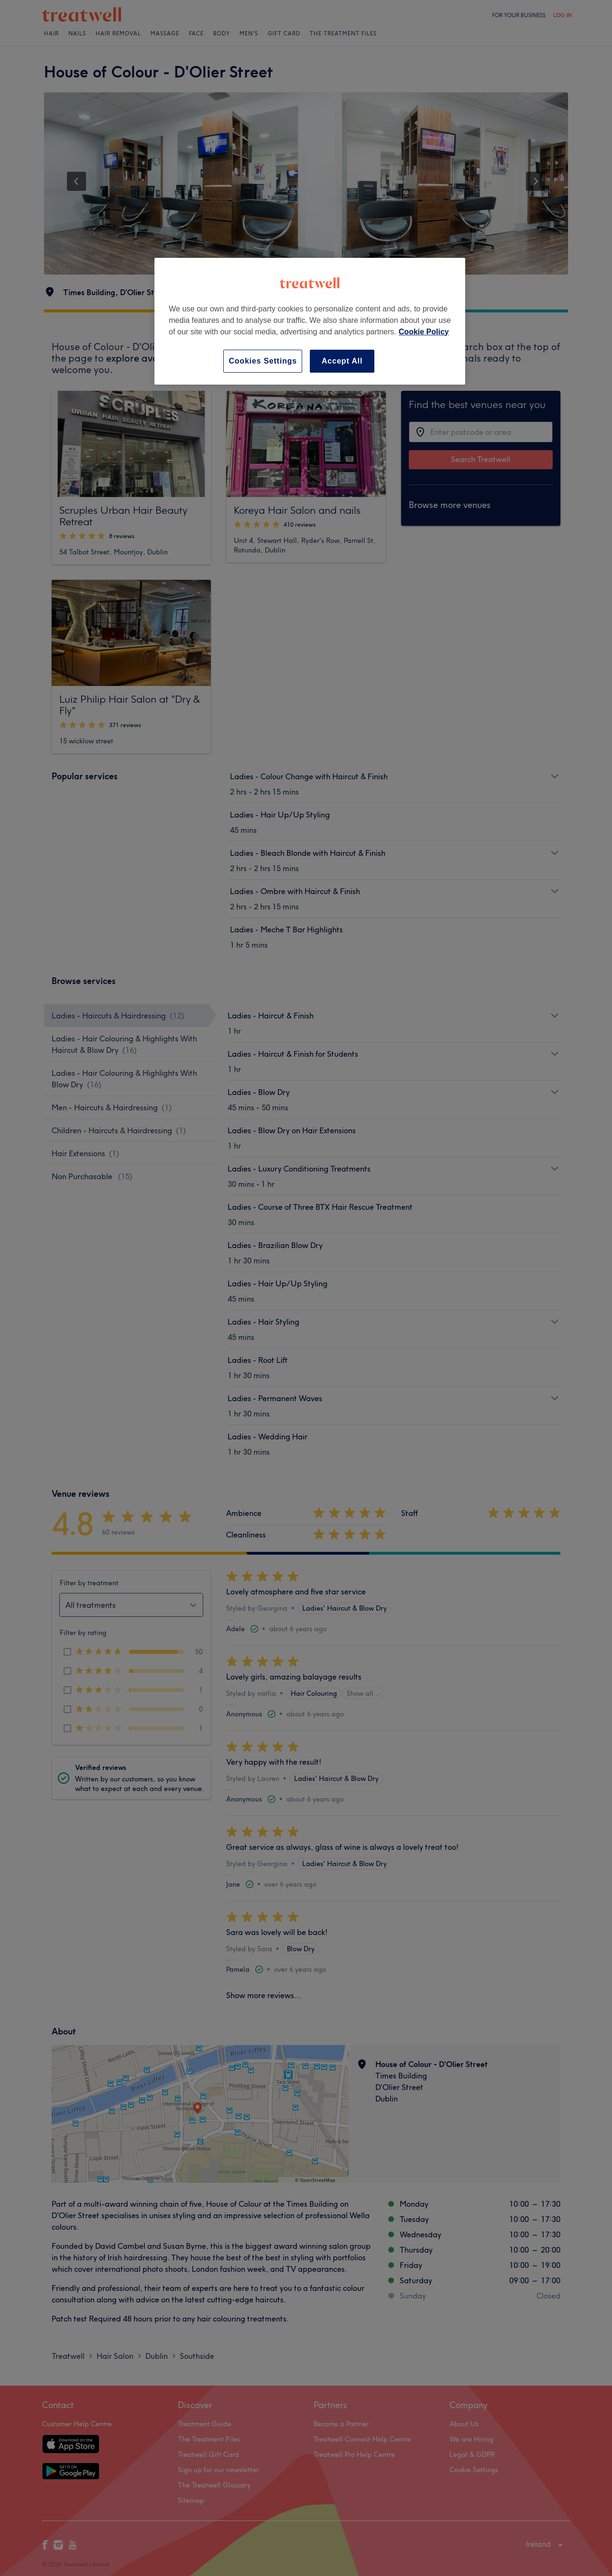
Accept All (342, 361)
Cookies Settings (263, 361)
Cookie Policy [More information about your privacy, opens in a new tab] (424, 332)
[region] (309, 321)
